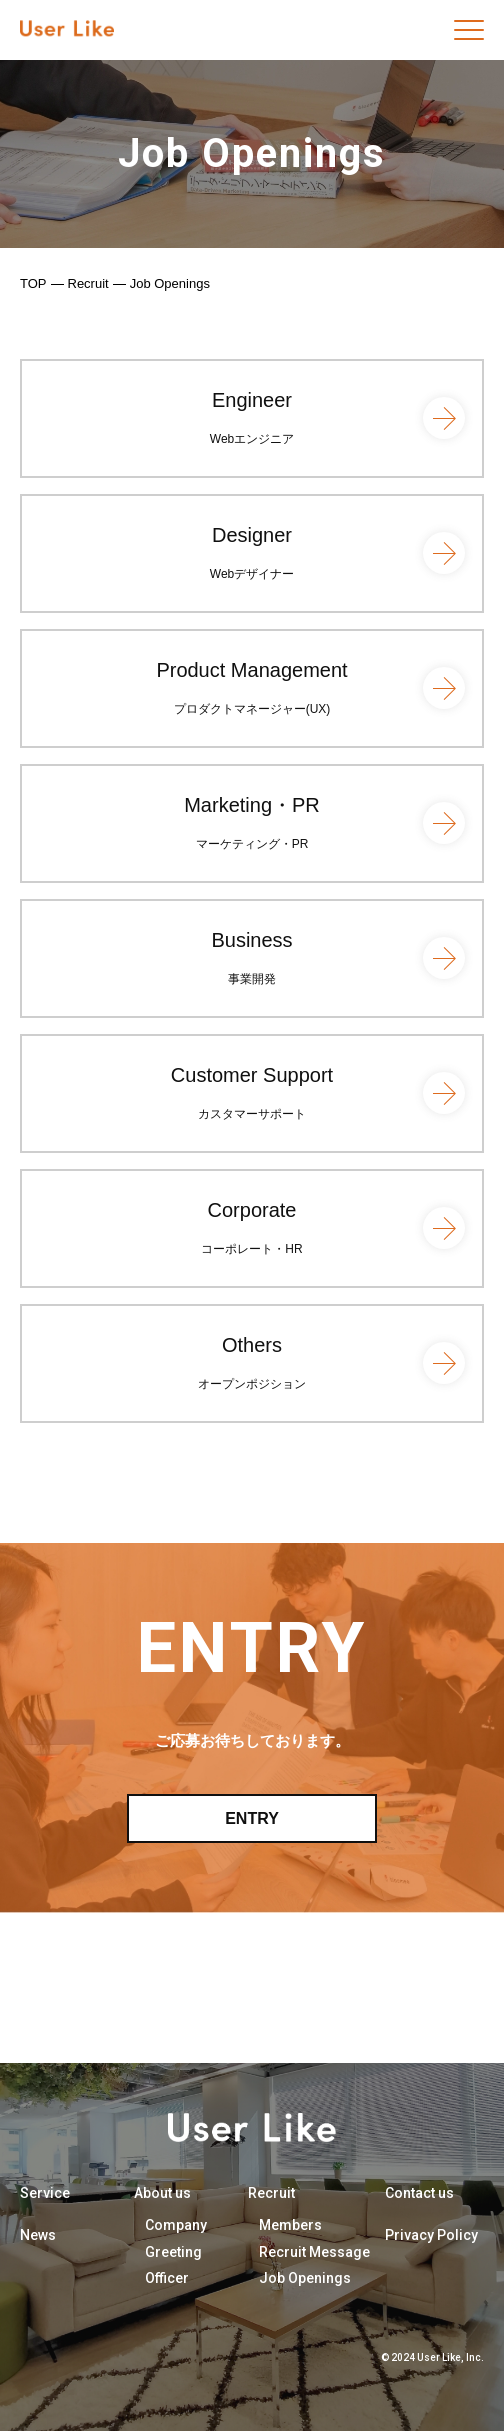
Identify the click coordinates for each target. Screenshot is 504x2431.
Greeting (173, 2252)
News (38, 2235)
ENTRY (252, 1818)
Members (290, 2225)
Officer (167, 2278)
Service (45, 2193)
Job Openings (305, 2278)
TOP (33, 283)
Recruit (88, 283)
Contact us (419, 2193)
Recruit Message (314, 2252)
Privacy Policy (431, 2235)
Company (176, 2225)
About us (162, 2193)
